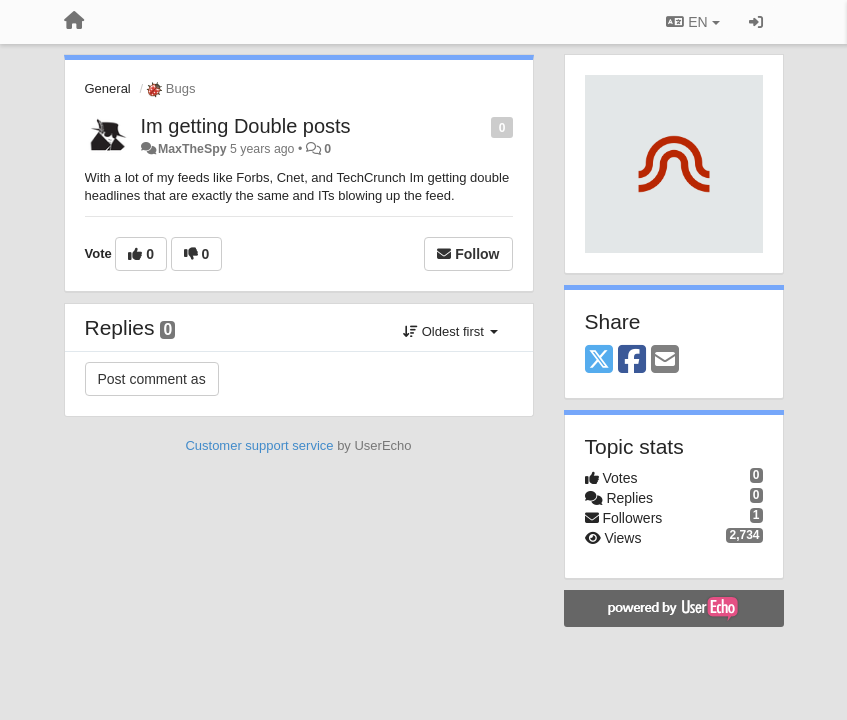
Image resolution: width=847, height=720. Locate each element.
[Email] (665, 360)
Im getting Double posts (246, 126)
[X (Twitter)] (599, 360)
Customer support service (259, 445)
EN (692, 22)
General (108, 88)
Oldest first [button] (450, 331)
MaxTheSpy (192, 149)
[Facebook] (632, 360)
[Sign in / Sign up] (756, 22)
